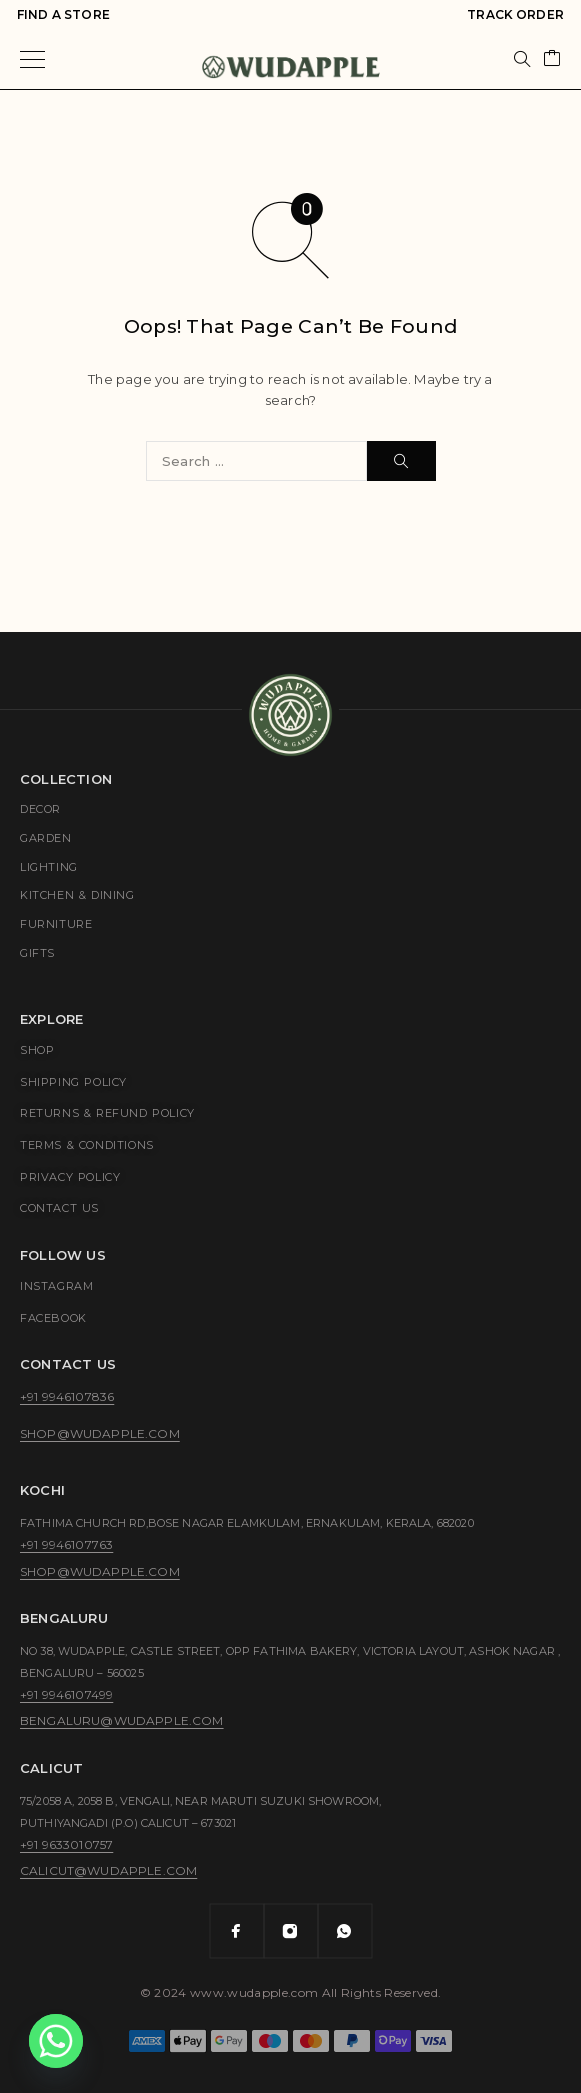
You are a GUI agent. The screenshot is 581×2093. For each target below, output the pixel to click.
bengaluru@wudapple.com (122, 1720)
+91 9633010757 (66, 1844)
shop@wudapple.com (100, 1433)
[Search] (522, 59)
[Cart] (552, 59)
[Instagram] (291, 1931)
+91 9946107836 (67, 1396)
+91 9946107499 (66, 1694)
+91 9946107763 (66, 1544)
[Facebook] (237, 1931)
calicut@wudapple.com (108, 1870)
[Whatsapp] (345, 1931)
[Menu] (32, 59)
